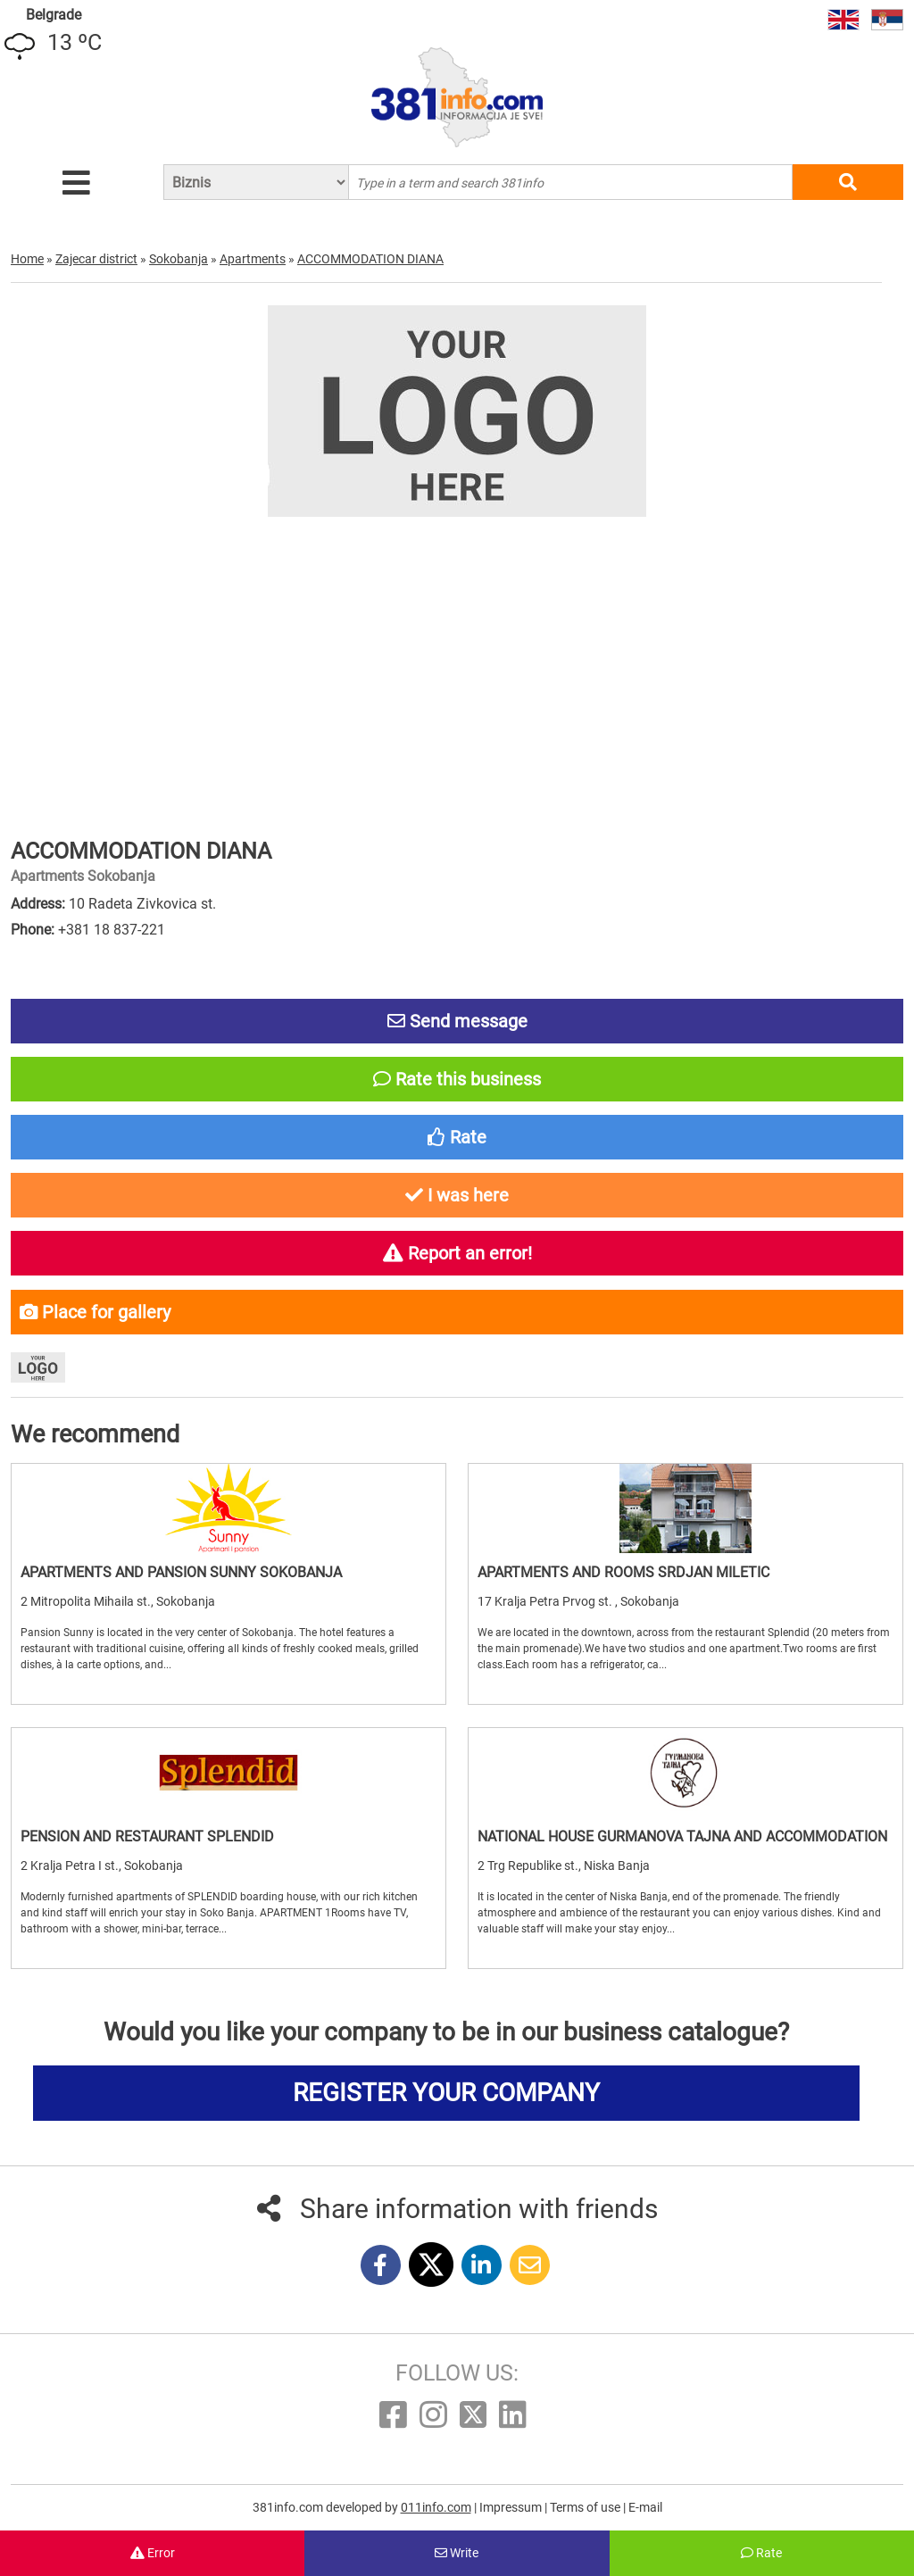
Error (152, 2553)
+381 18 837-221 (111, 929)
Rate (761, 2553)
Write (456, 2553)
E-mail (645, 2507)
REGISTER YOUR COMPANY (446, 2092)
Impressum (511, 2507)
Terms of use (586, 2507)
